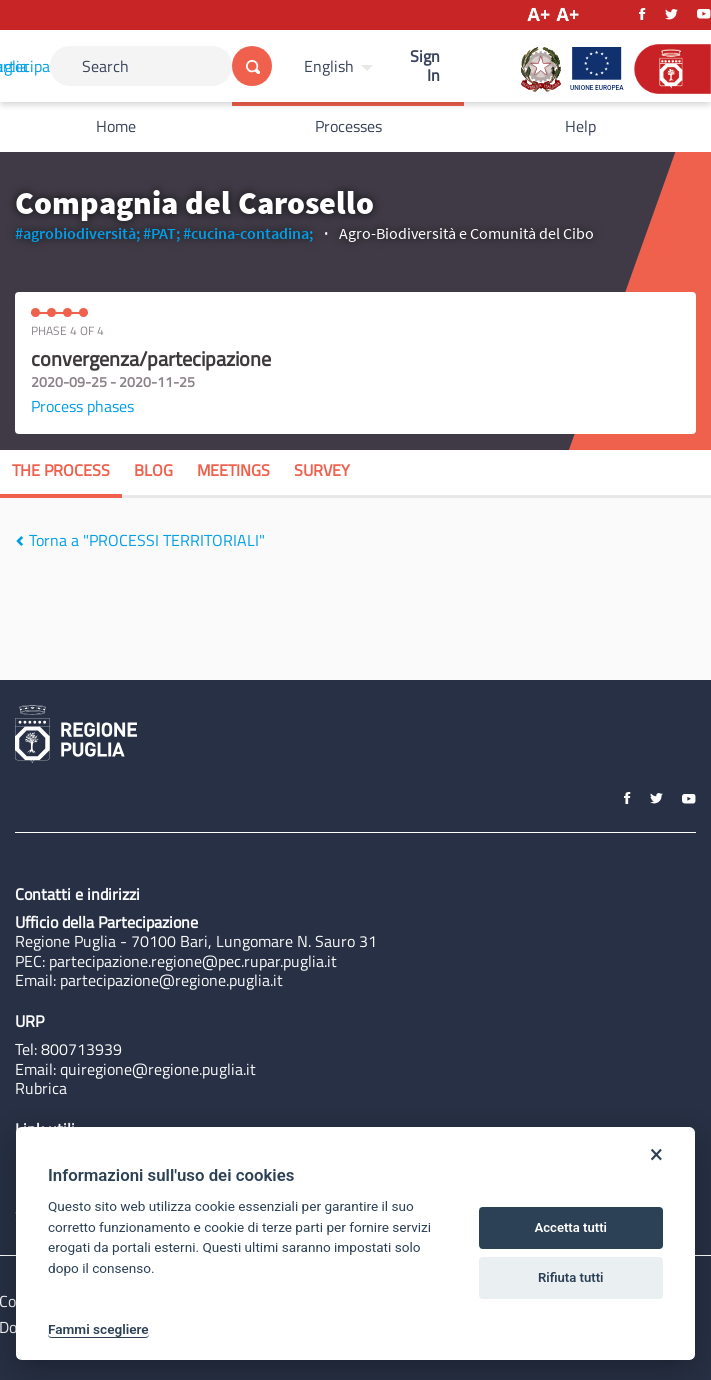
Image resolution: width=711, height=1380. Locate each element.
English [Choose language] (329, 66)
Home (116, 126)
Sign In (425, 65)
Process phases (82, 406)
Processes (348, 126)
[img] (19, 541)
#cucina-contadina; (248, 233)
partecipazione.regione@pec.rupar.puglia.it (193, 961)
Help (580, 126)
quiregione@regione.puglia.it (158, 1069)
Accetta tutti (570, 1227)
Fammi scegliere (98, 1329)
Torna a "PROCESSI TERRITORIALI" (140, 540)
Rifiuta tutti (571, 1277)
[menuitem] (341, 66)
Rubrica (41, 1088)
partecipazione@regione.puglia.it (171, 980)
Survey (322, 470)
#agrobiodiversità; (77, 233)
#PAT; (161, 233)
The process (61, 470)
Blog (153, 470)
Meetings (233, 470)
